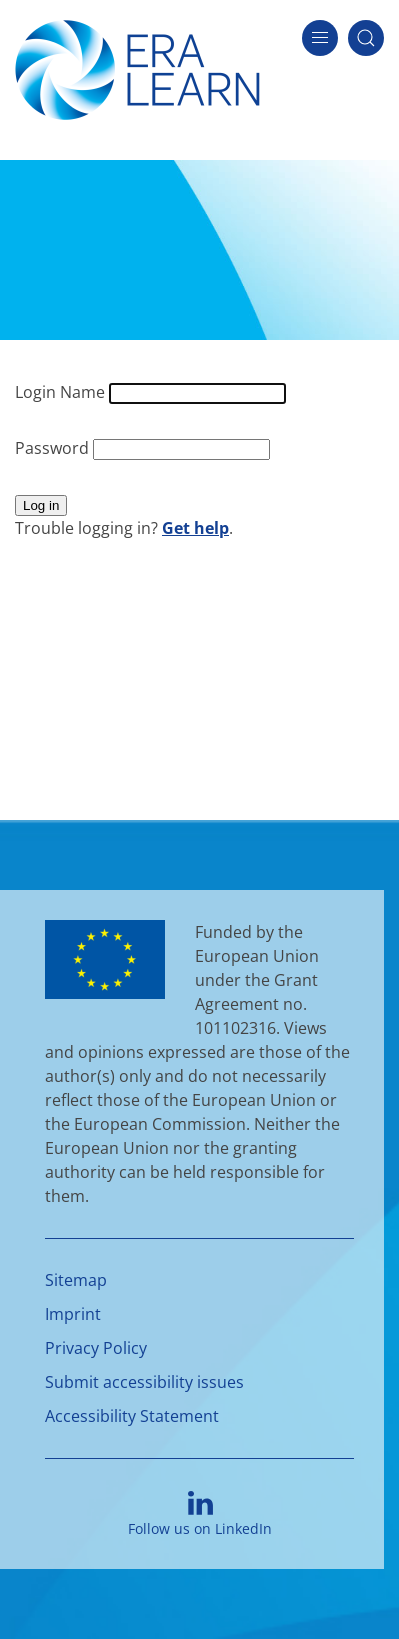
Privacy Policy (96, 1348)
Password (54, 448)
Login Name (62, 392)
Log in (41, 505)
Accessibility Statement (132, 1416)
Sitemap (76, 1280)
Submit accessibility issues (144, 1382)
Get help (195, 528)
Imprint (73, 1314)
